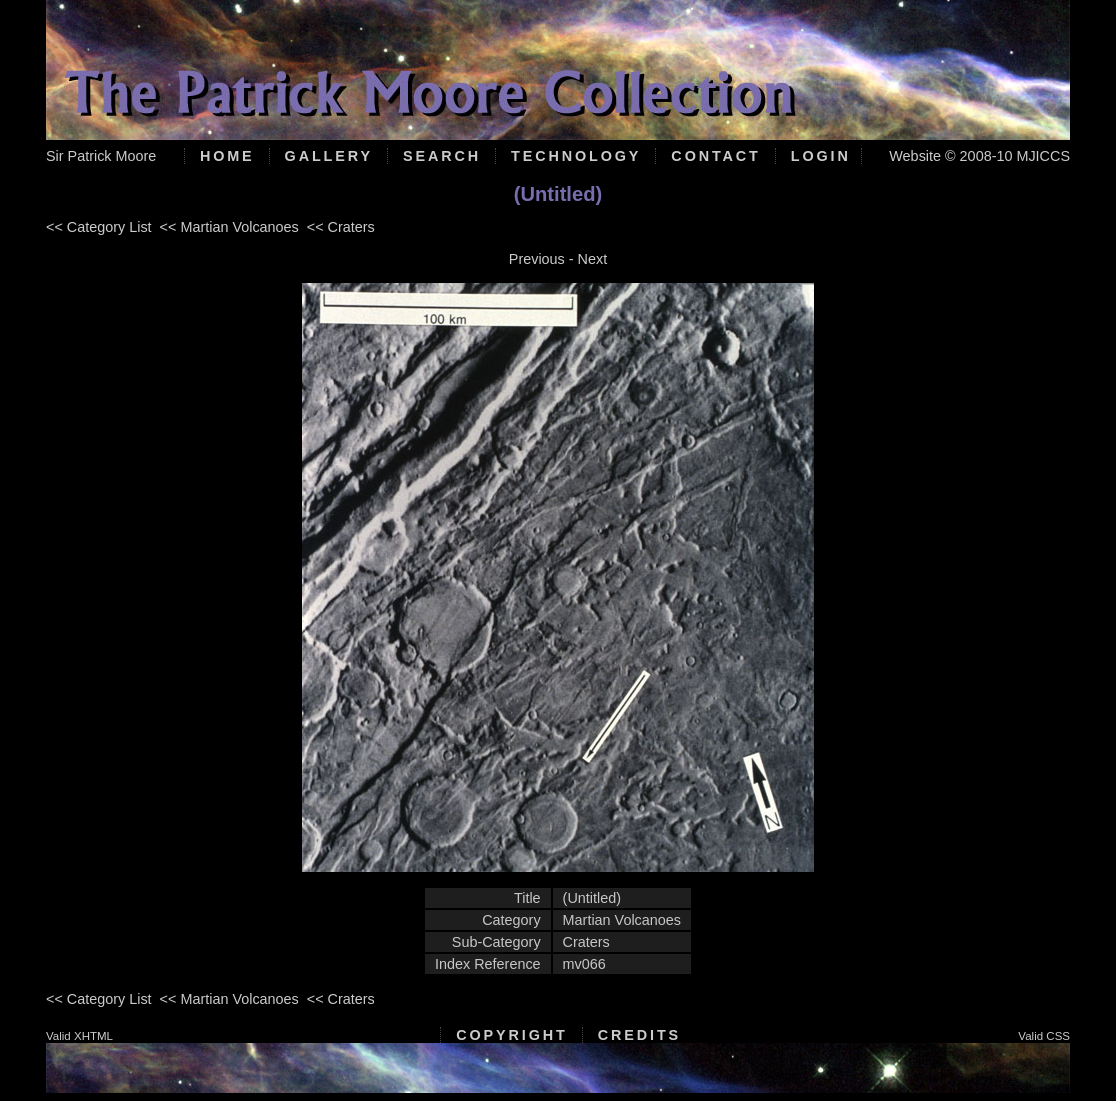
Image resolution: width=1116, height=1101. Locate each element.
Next (593, 259)
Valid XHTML (79, 1036)
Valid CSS (1044, 1036)
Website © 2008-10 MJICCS (979, 156)
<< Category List (99, 227)
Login (821, 156)
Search (442, 156)
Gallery (329, 156)
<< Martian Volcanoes (229, 227)
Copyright (511, 1035)
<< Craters (341, 227)
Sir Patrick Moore (101, 156)
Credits (639, 1035)
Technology (576, 156)
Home (227, 156)
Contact (715, 156)
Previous (537, 259)
